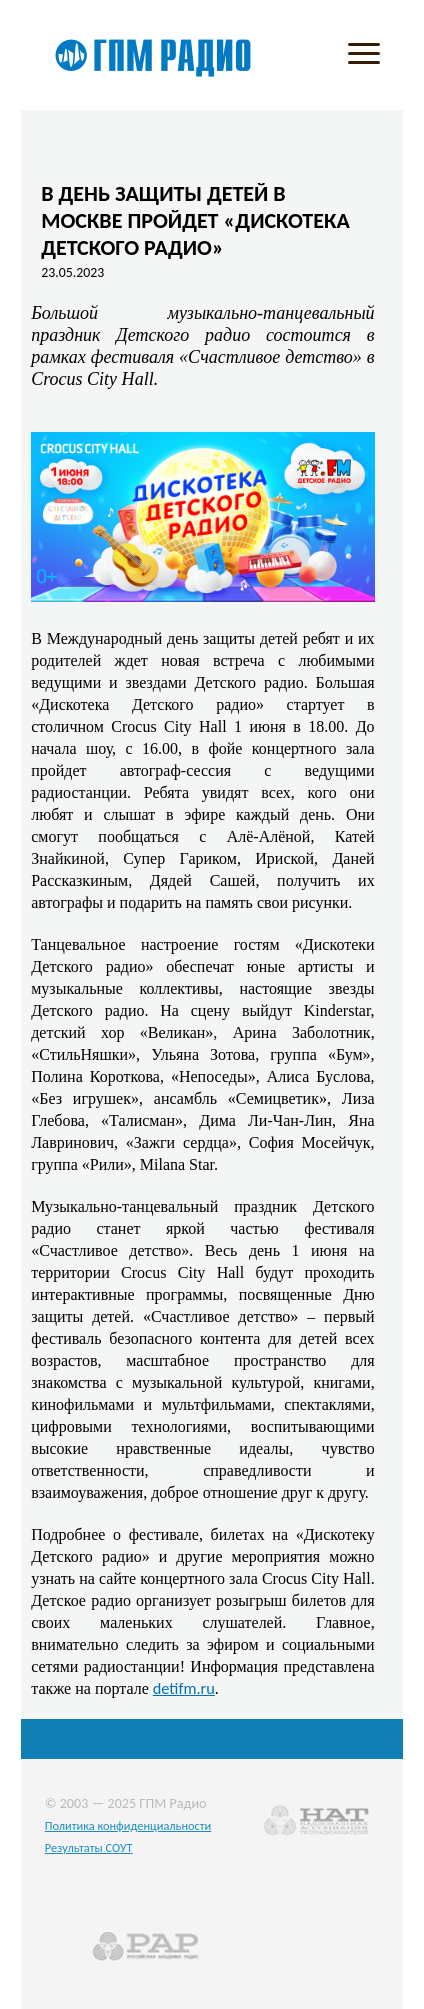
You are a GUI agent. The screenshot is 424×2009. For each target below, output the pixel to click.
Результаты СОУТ (89, 1847)
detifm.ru (184, 1688)
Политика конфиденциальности (128, 1825)
